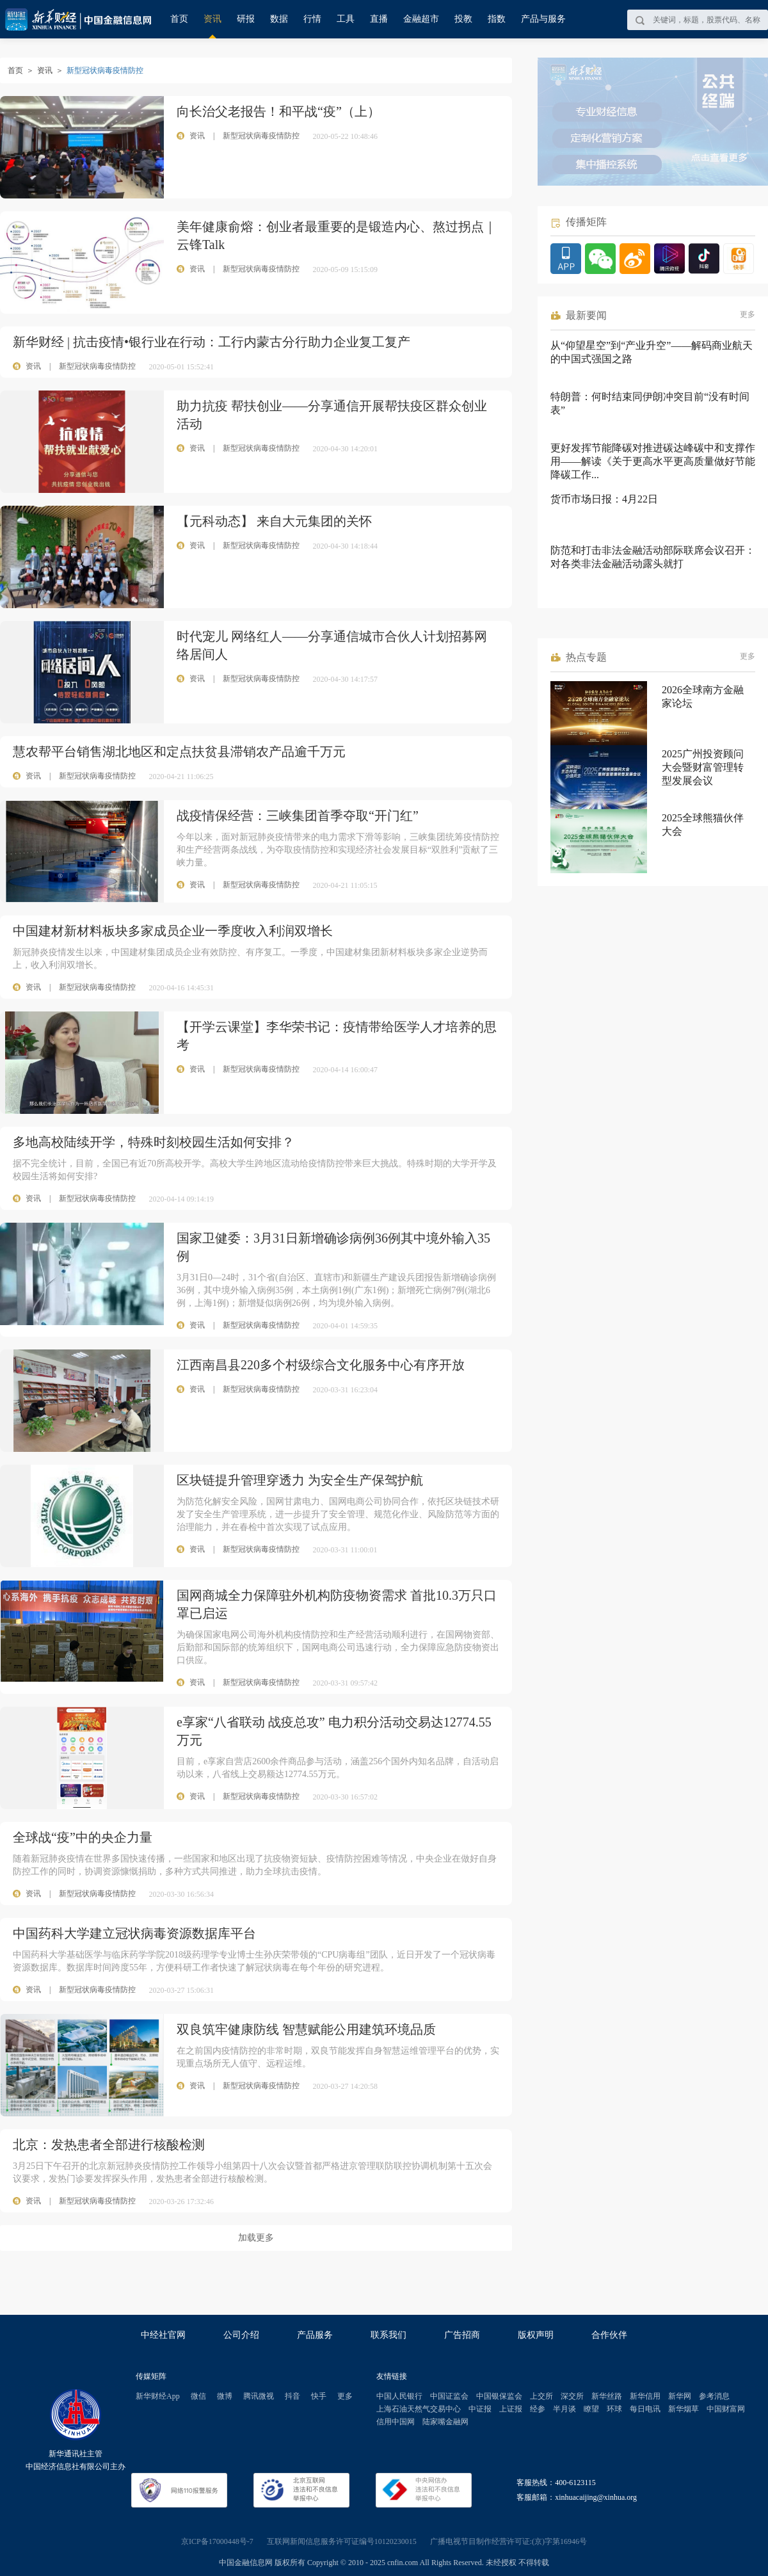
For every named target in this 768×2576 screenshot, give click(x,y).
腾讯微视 (258, 2396)
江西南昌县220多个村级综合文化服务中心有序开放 (321, 1365)
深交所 (572, 2396)
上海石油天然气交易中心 (418, 2408)
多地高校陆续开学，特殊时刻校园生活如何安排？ (153, 1142)
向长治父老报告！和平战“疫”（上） (278, 111)
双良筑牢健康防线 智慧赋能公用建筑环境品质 (306, 2029)
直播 (379, 19)
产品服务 (315, 2335)
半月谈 (564, 2408)
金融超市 (421, 19)
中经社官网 (163, 2335)
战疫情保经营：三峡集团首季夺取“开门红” (298, 816)
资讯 (212, 19)
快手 (318, 2396)
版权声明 (536, 2335)
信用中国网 (395, 2421)
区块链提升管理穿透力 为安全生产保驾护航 (300, 1480)
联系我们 (388, 2335)
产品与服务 (543, 19)
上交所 (541, 2396)
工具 (346, 19)
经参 (537, 2408)
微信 (198, 2396)
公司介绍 (241, 2335)
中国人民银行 (399, 2396)
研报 (246, 19)
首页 (179, 19)
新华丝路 (606, 2396)
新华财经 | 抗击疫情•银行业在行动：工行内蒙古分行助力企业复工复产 (211, 342)
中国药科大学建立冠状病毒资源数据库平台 (134, 1933)
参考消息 (714, 2396)
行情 (312, 19)
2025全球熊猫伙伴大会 (703, 824)
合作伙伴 (609, 2335)
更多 (747, 314)
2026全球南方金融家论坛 (703, 696)
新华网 (679, 2396)
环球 (614, 2408)
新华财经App (158, 2396)
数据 (279, 19)
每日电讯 (645, 2408)
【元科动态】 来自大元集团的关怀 (274, 521)
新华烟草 (683, 2408)
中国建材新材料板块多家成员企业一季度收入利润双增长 (173, 931)
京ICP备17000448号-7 (217, 2541)
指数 (497, 19)
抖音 (292, 2396)
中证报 (480, 2408)
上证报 (510, 2408)
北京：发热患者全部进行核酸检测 (109, 2144)
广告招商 (462, 2335)
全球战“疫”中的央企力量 (82, 1837)
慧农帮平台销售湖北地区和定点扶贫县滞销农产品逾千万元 (179, 752)
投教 (463, 19)
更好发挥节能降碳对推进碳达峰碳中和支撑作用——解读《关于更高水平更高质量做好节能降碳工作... (652, 461)
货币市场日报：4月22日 (604, 499)
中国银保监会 (499, 2396)
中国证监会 (449, 2396)
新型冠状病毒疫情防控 (97, 366)
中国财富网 (726, 2408)
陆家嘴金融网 (445, 2421)
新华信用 (645, 2396)
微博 (224, 2396)
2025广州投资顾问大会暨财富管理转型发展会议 (703, 767)
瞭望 (591, 2408)
